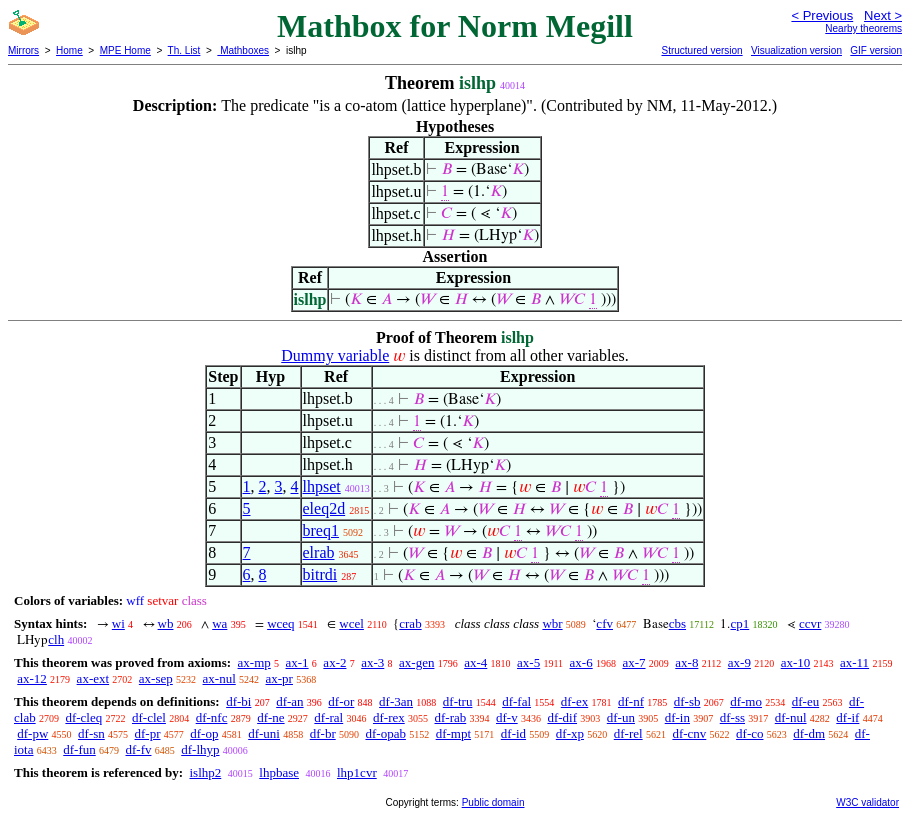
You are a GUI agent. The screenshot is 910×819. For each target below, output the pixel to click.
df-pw (32, 733)
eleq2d (324, 508)
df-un (621, 717)
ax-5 (528, 662)
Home (69, 50)
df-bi (238, 701)
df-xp (570, 733)
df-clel (149, 717)
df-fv (139, 749)
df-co (749, 733)
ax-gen (416, 662)
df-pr (148, 733)
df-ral (328, 717)
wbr (552, 623)
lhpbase (279, 772)
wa (219, 623)
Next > (883, 15)
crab (410, 623)
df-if (847, 717)
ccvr (810, 623)
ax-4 (475, 662)
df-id (513, 733)
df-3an (396, 701)
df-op (204, 733)
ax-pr (279, 678)
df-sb (687, 701)
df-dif (562, 717)
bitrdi (320, 574)
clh (56, 639)
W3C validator (867, 802)
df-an (289, 701)
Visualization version (796, 50)
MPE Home (125, 50)
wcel (351, 623)
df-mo (746, 701)
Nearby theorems (863, 28)
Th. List (184, 50)
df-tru (458, 701)
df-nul (791, 717)
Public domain (493, 802)
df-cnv (689, 733)
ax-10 (796, 662)
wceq (280, 623)
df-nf (631, 701)
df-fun (79, 749)
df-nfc (212, 717)
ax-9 (739, 662)
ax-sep (156, 678)
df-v (507, 717)
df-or (341, 701)
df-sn (91, 733)
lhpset (322, 486)
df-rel (628, 733)
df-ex (574, 701)
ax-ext (93, 678)
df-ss (732, 717)
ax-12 (32, 678)
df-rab (450, 717)
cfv (604, 623)
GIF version (876, 50)
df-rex (389, 717)
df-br (323, 733)
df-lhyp (200, 749)
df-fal (516, 701)
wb (166, 623)
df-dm (809, 733)
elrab (319, 552)
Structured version (701, 50)
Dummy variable (335, 355)
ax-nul (219, 678)
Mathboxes (243, 50)
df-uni (264, 733)
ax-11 (854, 662)
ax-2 (334, 662)
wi (118, 623)
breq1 (321, 530)
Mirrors (23, 50)
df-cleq (83, 717)
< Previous (822, 15)
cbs (677, 623)
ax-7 (633, 662)
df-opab (385, 733)
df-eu (805, 701)
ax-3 (372, 662)
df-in (677, 717)
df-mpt (453, 733)
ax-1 (297, 662)
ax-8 (686, 662)
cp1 (739, 623)
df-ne (270, 717)
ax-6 (581, 662)
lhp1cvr (357, 772)
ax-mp (254, 662)
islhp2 (205, 772)
